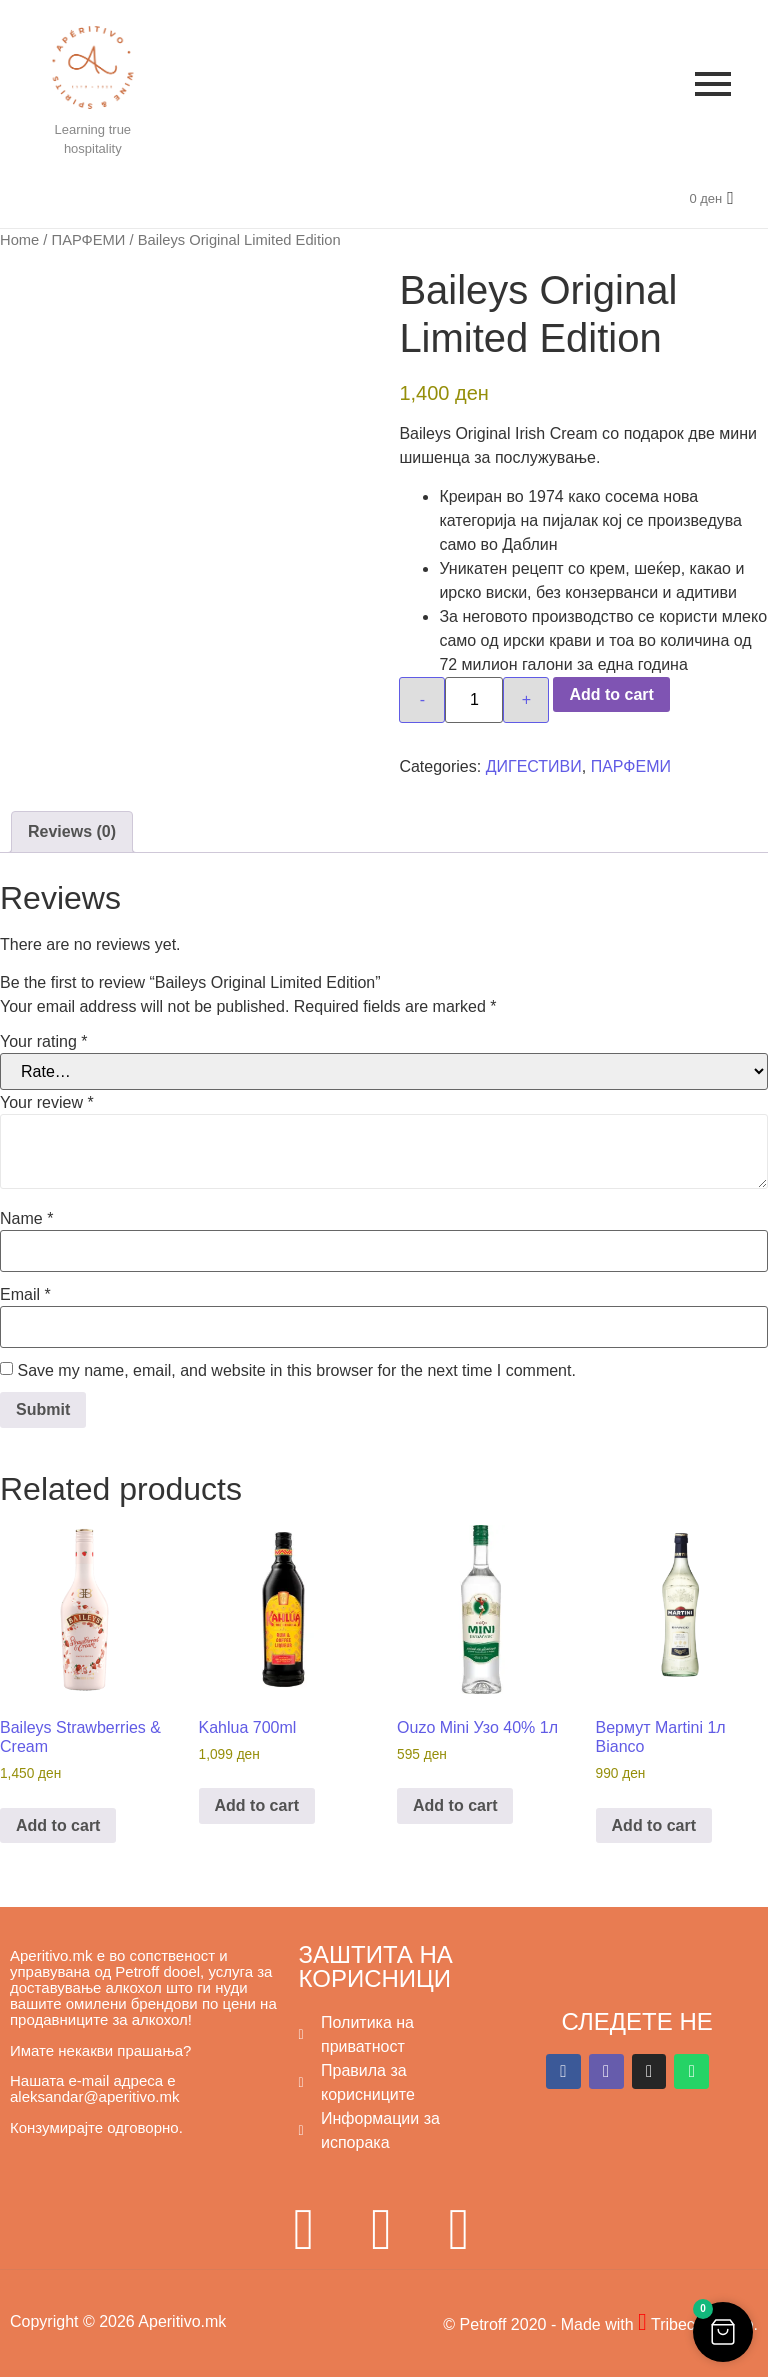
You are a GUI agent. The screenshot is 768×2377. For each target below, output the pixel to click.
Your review (47, 1103)
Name (26, 1219)
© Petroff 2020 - (501, 2324)
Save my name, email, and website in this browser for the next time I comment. (296, 1371)
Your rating (43, 1042)
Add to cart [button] (58, 1825)
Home (19, 240)
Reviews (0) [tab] (72, 831)
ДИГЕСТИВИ (534, 766)
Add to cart (611, 694)
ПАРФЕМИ (89, 240)
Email (25, 1295)
